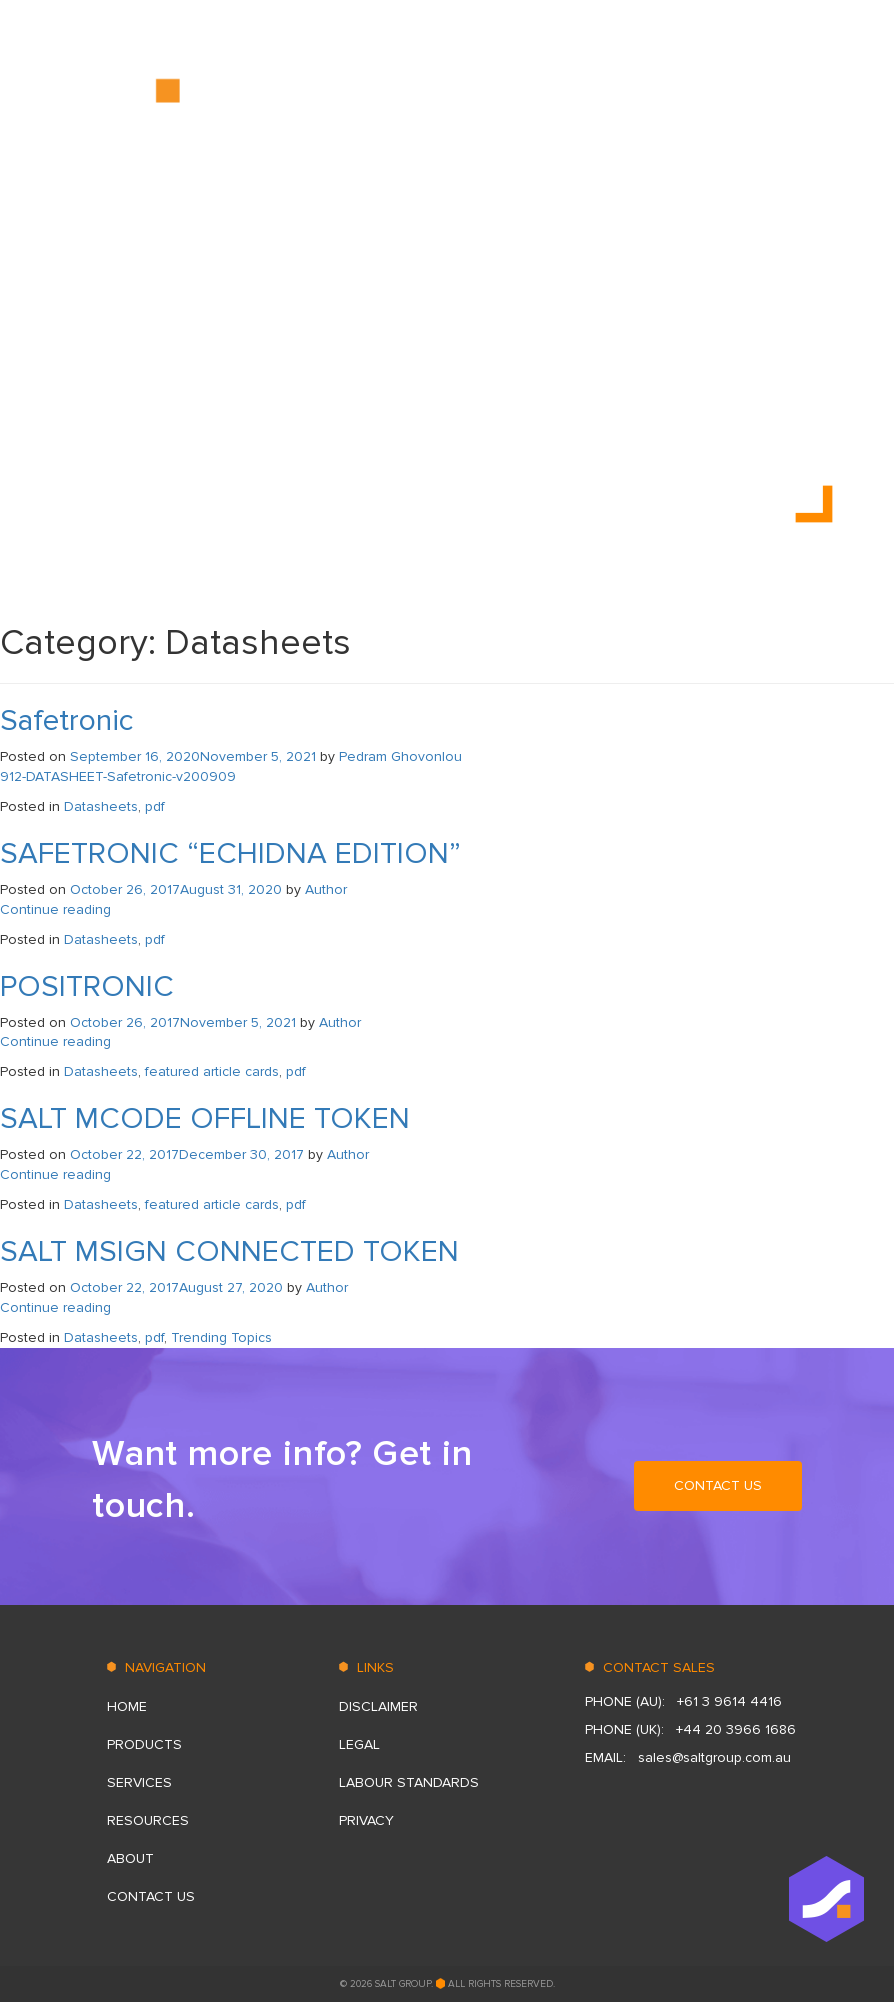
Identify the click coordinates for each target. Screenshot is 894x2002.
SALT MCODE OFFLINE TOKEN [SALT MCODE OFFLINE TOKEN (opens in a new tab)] (205, 1118)
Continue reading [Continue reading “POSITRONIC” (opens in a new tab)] (55, 1041)
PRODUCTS (362, 98)
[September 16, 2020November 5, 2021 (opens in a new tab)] (193, 756)
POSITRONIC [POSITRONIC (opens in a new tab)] (87, 986)
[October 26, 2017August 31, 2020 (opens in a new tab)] (176, 889)
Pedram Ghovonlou (400, 756)
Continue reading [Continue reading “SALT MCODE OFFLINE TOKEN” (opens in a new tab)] (55, 1174)
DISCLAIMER (378, 1706)
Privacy (366, 1820)
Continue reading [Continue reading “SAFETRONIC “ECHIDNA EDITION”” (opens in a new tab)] (55, 909)
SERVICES (462, 98)
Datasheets (101, 806)
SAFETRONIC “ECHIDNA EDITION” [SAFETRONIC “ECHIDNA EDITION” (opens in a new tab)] (230, 853)
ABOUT (660, 98)
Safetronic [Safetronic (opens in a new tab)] (66, 720)
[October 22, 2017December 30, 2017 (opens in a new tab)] (187, 1154)
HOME (275, 98)
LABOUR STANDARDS (409, 1782)
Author (326, 889)
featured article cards (212, 1071)
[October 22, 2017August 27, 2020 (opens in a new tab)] (176, 1287)
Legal (359, 1744)
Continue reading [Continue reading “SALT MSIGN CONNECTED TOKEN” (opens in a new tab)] (55, 1307)
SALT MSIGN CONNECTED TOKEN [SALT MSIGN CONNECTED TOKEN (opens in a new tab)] (229, 1251)
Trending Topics (221, 1337)
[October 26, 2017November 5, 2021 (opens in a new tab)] (183, 1022)
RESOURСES (566, 98)
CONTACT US (758, 98)
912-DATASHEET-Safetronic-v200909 (118, 776)
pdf (155, 806)
